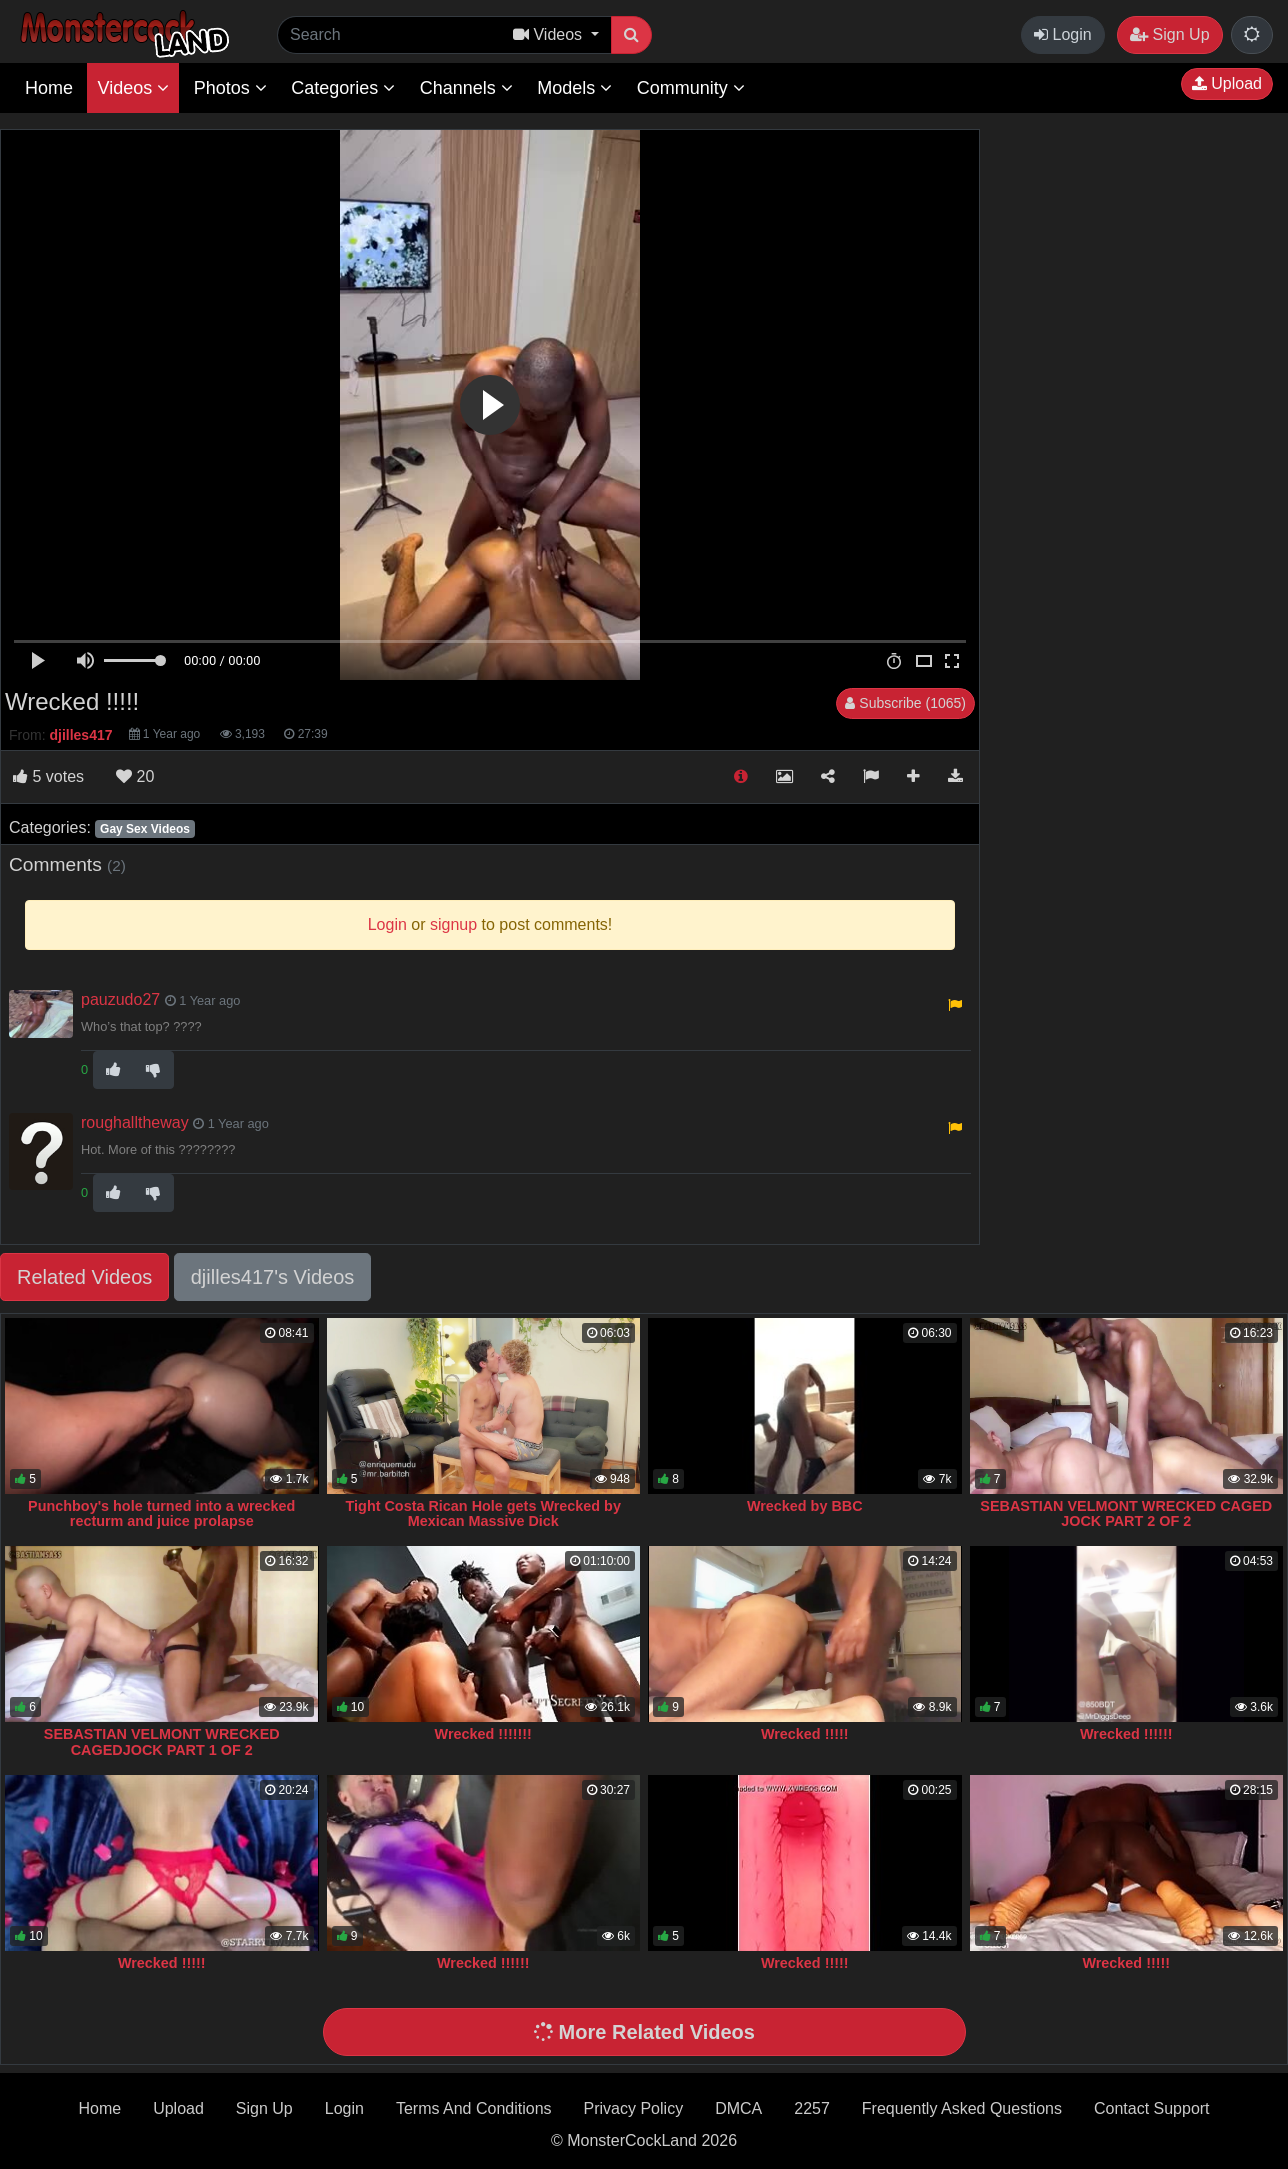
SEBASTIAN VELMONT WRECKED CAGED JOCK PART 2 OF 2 (1126, 1514)
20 (135, 776)
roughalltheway (135, 1122)
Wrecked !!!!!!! (483, 1734)
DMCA (738, 2108)
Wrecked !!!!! (805, 1734)
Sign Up (1169, 34)
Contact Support (1152, 2108)
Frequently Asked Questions (962, 2108)
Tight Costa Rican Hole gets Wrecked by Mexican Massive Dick (483, 1514)
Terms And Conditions (474, 2108)
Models (574, 88)
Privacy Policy (634, 2108)
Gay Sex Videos (145, 829)
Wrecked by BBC (805, 1506)
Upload (1227, 83)
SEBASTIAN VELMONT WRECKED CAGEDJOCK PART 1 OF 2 (162, 1742)
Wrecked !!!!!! (1126, 1734)
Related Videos (84, 1277)
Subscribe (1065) (905, 703)
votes (48, 776)
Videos (133, 88)
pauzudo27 (120, 999)
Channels (466, 88)
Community (691, 88)
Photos (230, 88)
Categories (343, 88)
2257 (812, 2108)
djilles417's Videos (273, 1277)
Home (49, 88)
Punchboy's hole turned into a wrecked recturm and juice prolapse (161, 1514)
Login (1063, 34)
